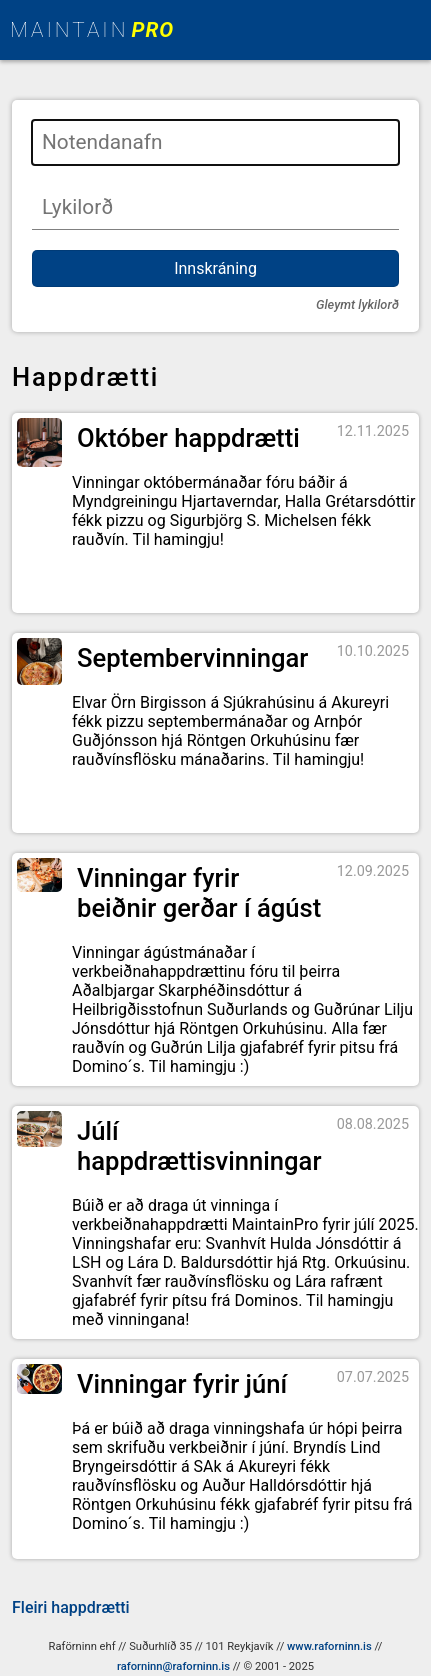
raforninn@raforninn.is (173, 1666)
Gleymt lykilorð (357, 304)
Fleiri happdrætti (71, 1607)
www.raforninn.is (329, 1646)
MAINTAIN (92, 30)
